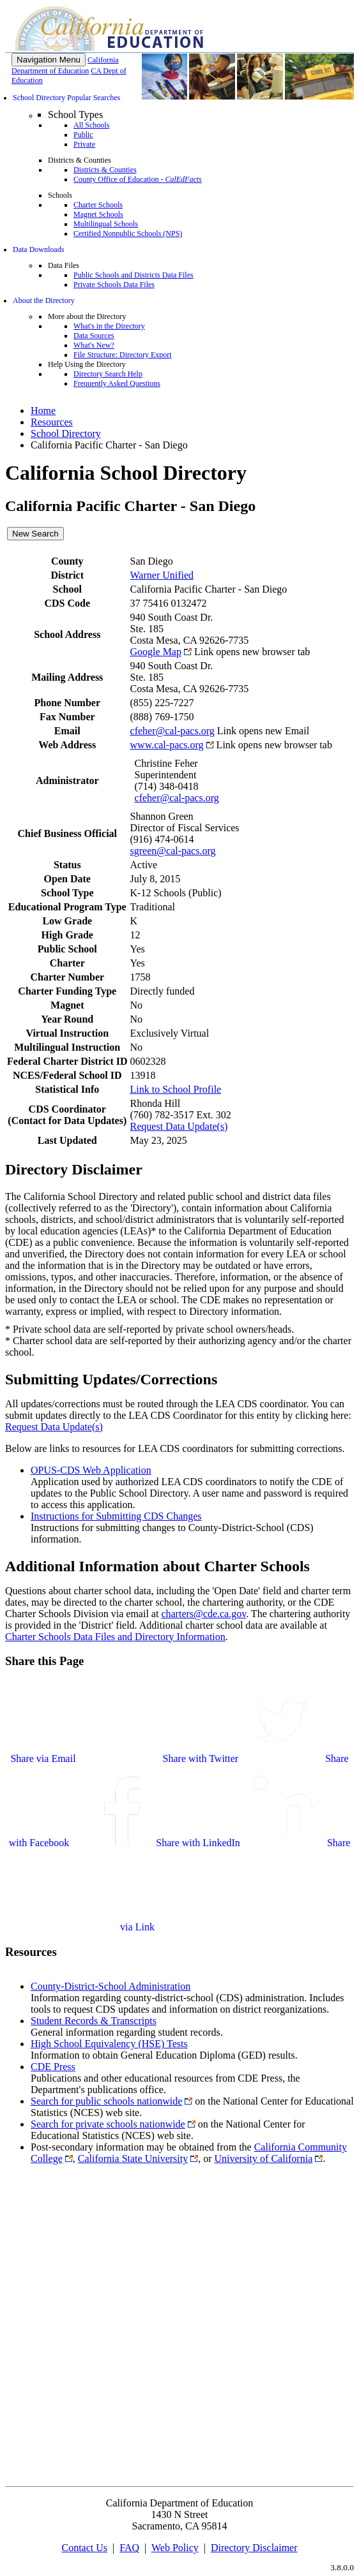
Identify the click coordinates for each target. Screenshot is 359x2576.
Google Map (155, 651)
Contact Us (84, 2547)
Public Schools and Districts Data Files (133, 274)
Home (43, 410)
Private (84, 144)
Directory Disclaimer (254, 2547)
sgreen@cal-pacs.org (173, 850)
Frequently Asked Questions (116, 383)
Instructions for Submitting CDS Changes (116, 1516)
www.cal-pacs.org (167, 744)
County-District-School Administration (110, 1986)
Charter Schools (98, 204)
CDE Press (53, 2066)
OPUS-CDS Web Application (91, 1470)
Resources (52, 422)
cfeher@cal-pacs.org (172, 730)
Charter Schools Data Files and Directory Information (115, 1636)
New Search (35, 533)
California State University (133, 2158)
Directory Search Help (107, 373)
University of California (264, 2158)
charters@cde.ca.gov (203, 1613)
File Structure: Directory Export (122, 354)
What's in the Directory (109, 326)
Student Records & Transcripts (94, 2020)
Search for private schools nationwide (108, 2124)
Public (83, 134)
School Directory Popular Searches (66, 97)
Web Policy (175, 2547)
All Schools (91, 125)
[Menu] (48, 59)
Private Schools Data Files (114, 284)
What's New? (93, 345)
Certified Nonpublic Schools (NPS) (127, 233)
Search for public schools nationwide (106, 2101)
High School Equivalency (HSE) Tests (109, 2043)
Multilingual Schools (105, 223)
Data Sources (93, 335)
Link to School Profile (176, 1089)
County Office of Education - (137, 179)
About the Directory (44, 300)
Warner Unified (162, 575)
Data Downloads (38, 249)
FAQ (129, 2547)
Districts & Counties (105, 169)
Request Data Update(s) (179, 1126)
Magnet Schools (98, 214)
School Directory (66, 433)
